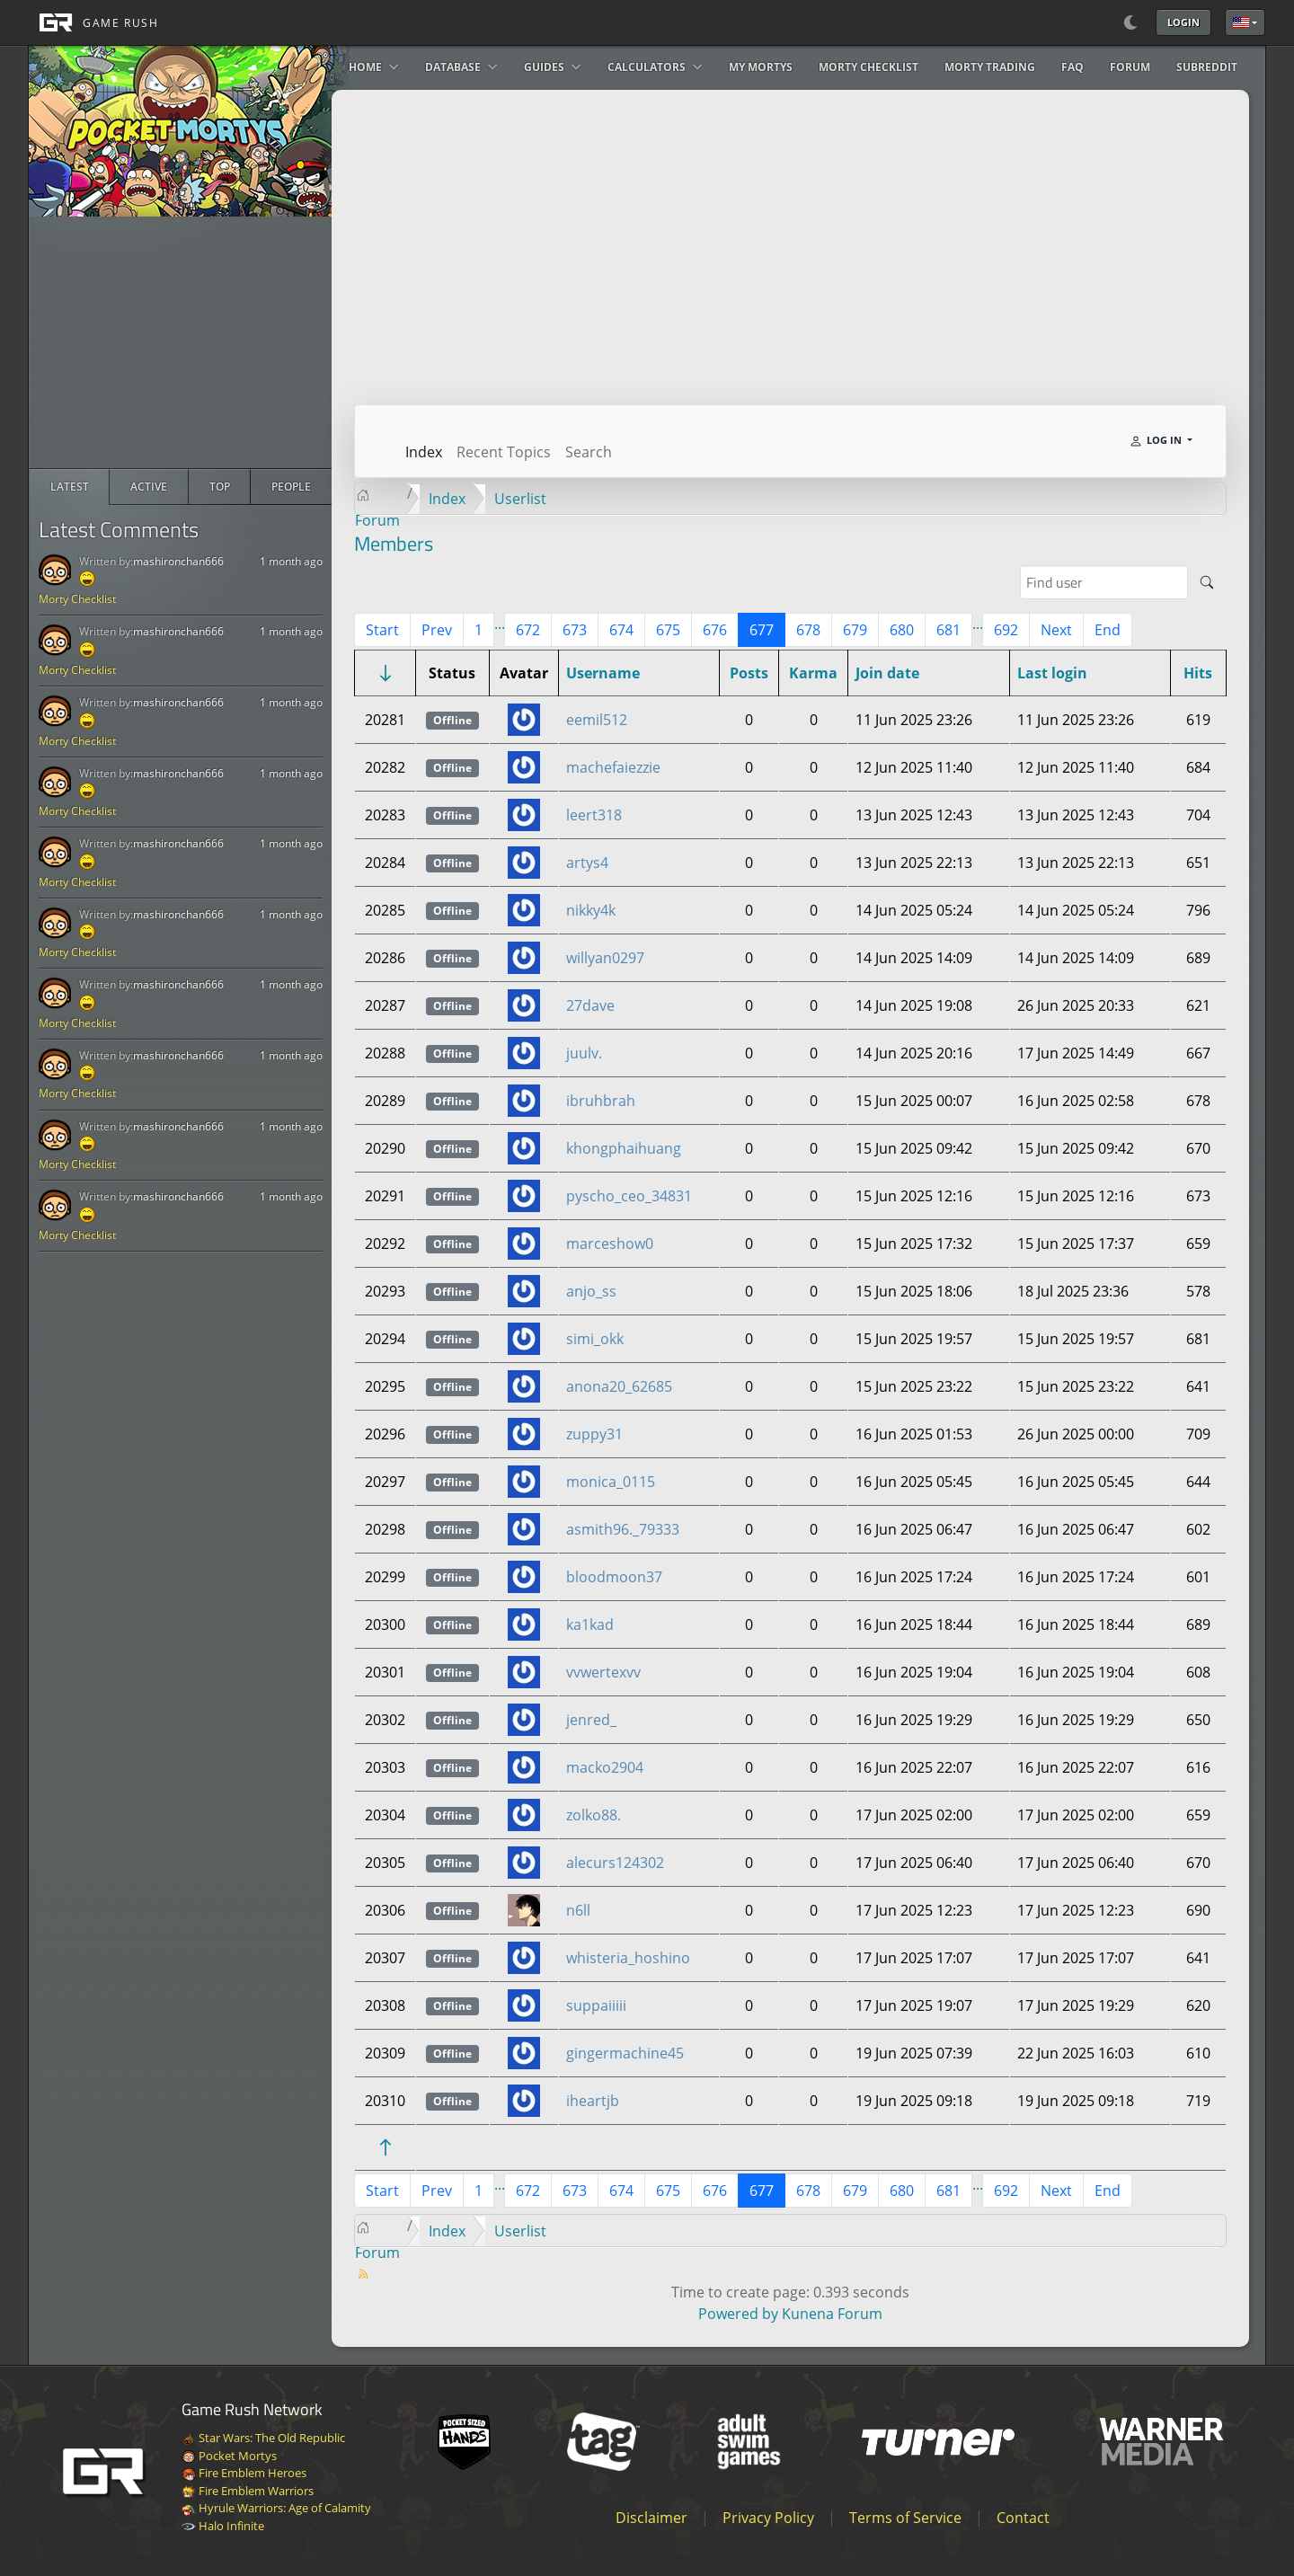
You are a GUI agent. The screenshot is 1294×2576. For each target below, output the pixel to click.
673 (575, 630)
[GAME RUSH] (93, 22)
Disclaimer (651, 2517)
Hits (1197, 673)
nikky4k (591, 910)
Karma (813, 673)
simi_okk (595, 1339)
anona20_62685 (619, 1386)
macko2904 (604, 1767)
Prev (436, 630)
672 (528, 630)
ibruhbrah (600, 1101)
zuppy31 (594, 1434)
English (1241, 22)
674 (621, 630)
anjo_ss (591, 1291)
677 (761, 630)
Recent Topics (503, 452)
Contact (1023, 2517)
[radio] (70, 487)
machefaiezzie (613, 767)
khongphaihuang (623, 1148)
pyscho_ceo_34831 (629, 1196)
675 (668, 630)
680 (902, 630)
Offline (452, 720)
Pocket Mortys (229, 2456)
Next (1056, 630)
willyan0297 (605, 958)
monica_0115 (610, 1482)
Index (423, 452)
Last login (1052, 673)
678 (808, 630)
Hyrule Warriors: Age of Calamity (276, 2508)
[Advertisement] (181, 342)
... (499, 623)
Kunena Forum (832, 2314)
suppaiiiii (596, 2005)
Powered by (738, 2314)
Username (603, 673)
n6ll (578, 1910)
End (1108, 630)
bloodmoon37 (614, 1577)
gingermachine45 (625, 2053)
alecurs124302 (615, 1862)
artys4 (587, 862)
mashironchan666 (178, 561)
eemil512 (596, 720)
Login (1183, 22)
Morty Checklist (77, 598)
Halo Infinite (223, 2526)
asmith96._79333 (622, 1529)
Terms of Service (905, 2517)
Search (588, 452)
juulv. (584, 1053)
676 (715, 630)
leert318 (594, 815)
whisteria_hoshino (628, 1958)
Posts (749, 673)
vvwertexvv (603, 1672)
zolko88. (593, 1815)
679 (855, 630)
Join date (887, 673)
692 (1006, 630)
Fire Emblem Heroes (244, 2473)
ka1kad (590, 1624)
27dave (590, 1005)
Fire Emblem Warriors (248, 2491)
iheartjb (592, 2101)
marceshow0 (609, 1243)
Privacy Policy (768, 2517)
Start (382, 630)
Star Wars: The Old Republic (263, 2438)
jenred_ (591, 1720)
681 (948, 630)
